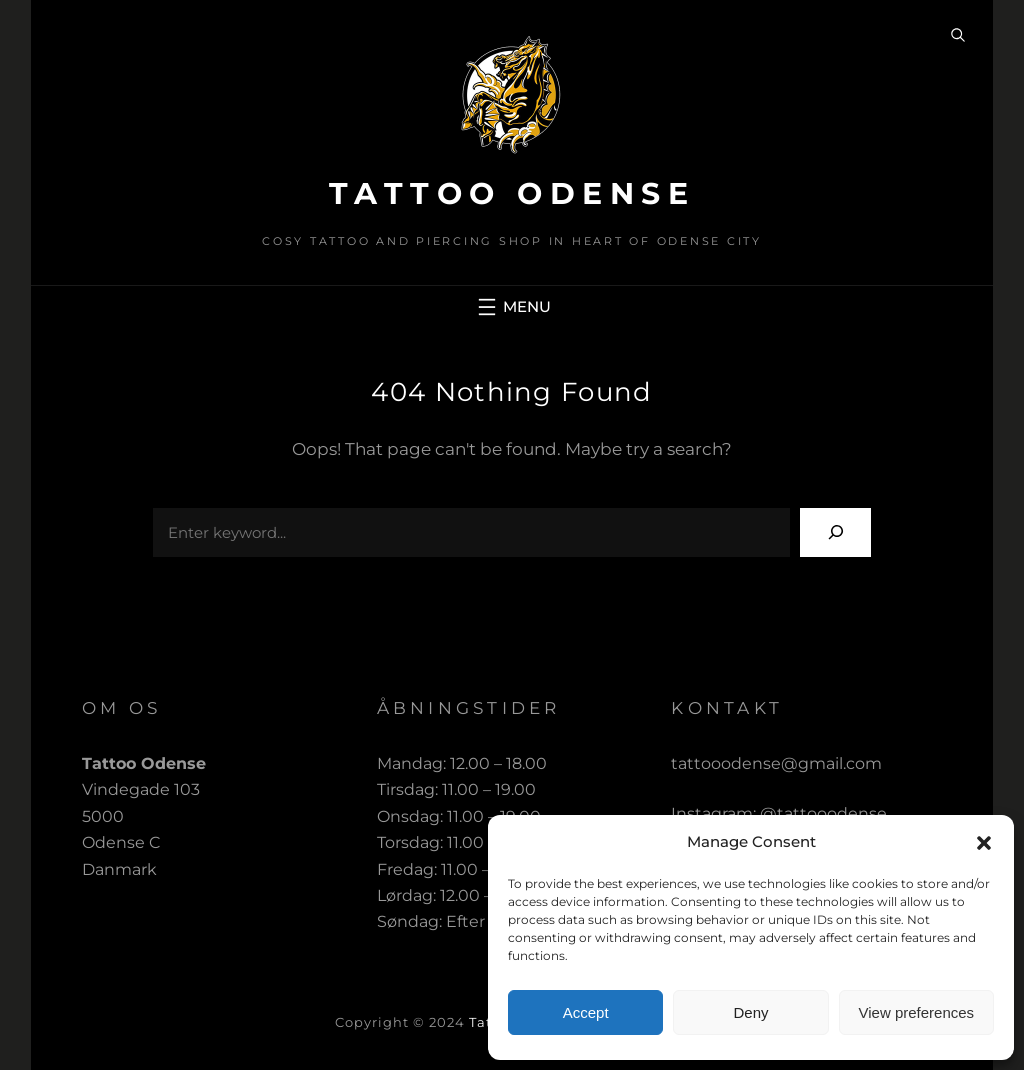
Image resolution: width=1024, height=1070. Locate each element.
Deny (750, 1012)
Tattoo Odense (512, 193)
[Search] (835, 532)
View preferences (917, 1012)
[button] (984, 843)
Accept (586, 1012)
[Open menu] (512, 307)
